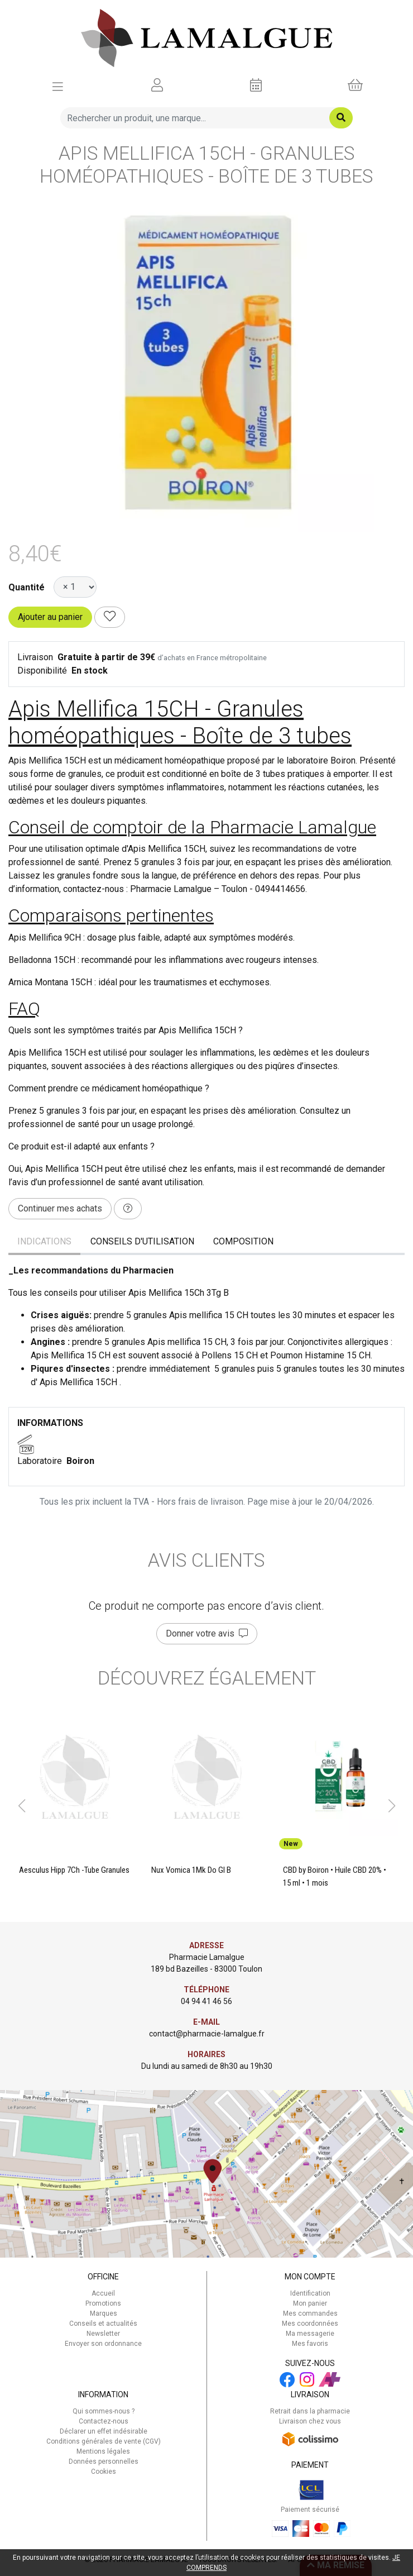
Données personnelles (103, 2461)
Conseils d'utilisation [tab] (142, 1241)
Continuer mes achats (60, 1208)
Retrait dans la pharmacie (310, 2411)
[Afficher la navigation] (57, 85)
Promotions (103, 2303)
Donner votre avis (207, 1633)
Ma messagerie (310, 2334)
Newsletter (103, 2334)
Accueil (103, 2293)
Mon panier (310, 2303)
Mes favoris (310, 2344)
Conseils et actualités (103, 2323)
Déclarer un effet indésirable (103, 2431)
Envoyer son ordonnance (103, 2344)
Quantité (26, 587)
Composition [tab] (243, 1241)
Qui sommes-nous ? (104, 2411)
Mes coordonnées (310, 2323)
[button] (21, 1805)
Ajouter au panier (50, 617)
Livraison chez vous (310, 2421)
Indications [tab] (44, 1241)
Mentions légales (103, 2451)
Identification (310, 2293)
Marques (103, 2313)
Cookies (103, 2471)
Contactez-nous (103, 2421)
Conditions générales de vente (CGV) (103, 2441)
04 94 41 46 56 (206, 2001)
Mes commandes (310, 2313)
